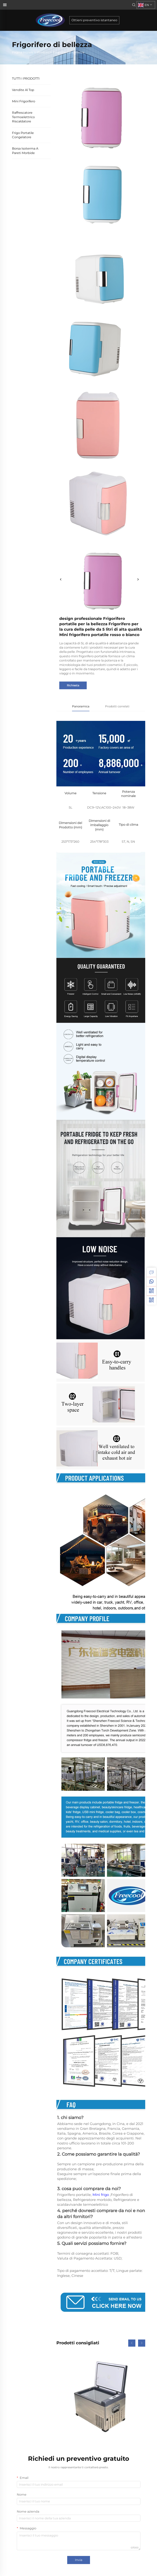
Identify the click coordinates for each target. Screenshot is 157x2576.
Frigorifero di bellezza (68, 52)
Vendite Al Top (23, 90)
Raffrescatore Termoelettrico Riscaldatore (23, 117)
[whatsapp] (151, 1281)
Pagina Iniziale (22, 52)
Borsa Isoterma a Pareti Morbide (25, 151)
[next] (137, 579)
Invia (78, 2560)
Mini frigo (101, 2195)
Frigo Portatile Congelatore (23, 135)
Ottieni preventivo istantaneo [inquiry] (94, 20)
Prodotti (43, 52)
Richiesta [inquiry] (73, 685)
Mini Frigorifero (23, 101)
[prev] (60, 579)
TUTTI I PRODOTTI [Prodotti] (26, 78)
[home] (51, 20)
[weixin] (151, 1300)
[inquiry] (151, 1272)
